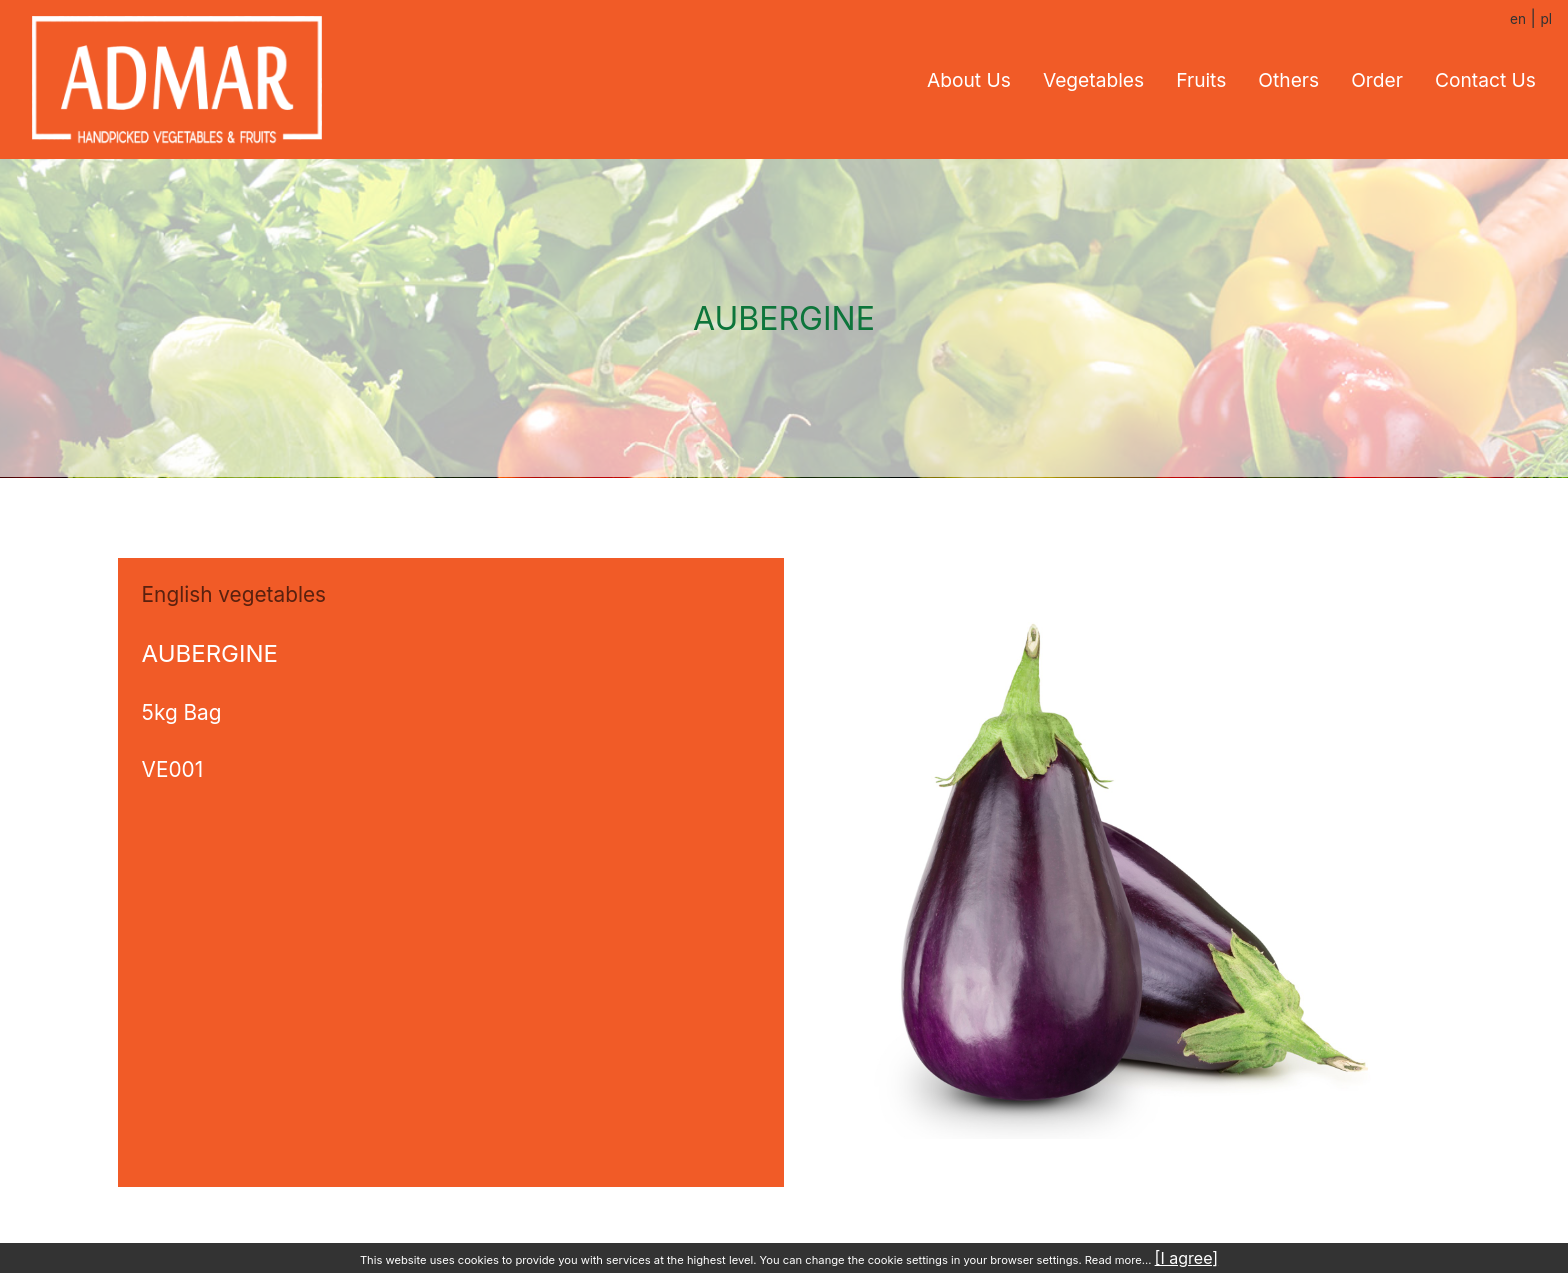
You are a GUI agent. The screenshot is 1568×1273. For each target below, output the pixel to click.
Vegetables (1093, 80)
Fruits (1201, 80)
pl (1546, 19)
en (1518, 19)
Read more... (1118, 1260)
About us (969, 80)
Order (1377, 80)
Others (1288, 80)
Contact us (1485, 80)
